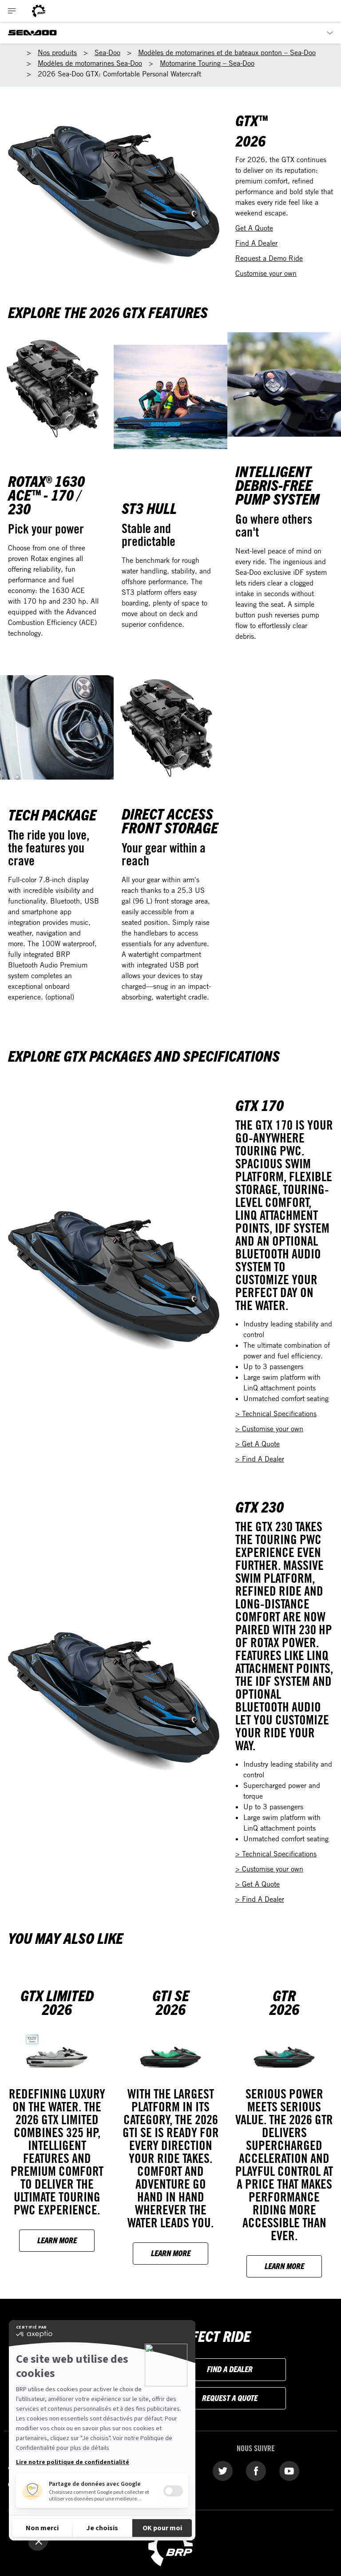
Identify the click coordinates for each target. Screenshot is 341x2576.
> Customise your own (269, 1428)
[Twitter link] (223, 2470)
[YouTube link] (289, 2470)
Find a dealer (230, 2369)
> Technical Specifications (276, 1413)
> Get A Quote (257, 1443)
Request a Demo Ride (269, 258)
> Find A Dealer (259, 1458)
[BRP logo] (38, 11)
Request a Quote (230, 2398)
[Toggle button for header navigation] (12, 11)
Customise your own (266, 273)
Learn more (57, 2240)
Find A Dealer (256, 243)
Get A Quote (254, 227)
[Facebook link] (256, 2470)
